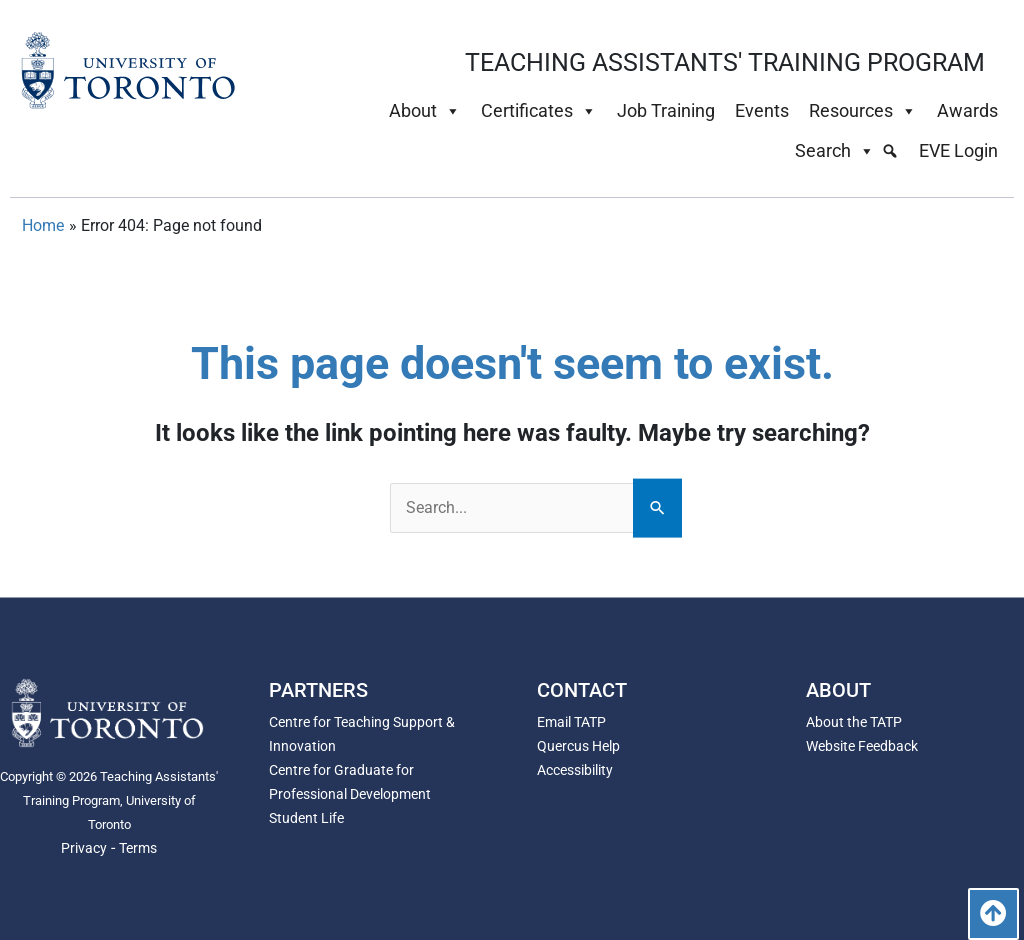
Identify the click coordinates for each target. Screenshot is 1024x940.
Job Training (666, 110)
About (425, 111)
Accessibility (575, 770)
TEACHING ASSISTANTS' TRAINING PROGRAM (725, 62)
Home (43, 225)
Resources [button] (863, 111)
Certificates (539, 111)
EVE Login (958, 150)
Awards (967, 110)
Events (762, 110)
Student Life (306, 818)
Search (835, 151)
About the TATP (854, 722)
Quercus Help (578, 746)
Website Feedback (862, 746)
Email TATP (571, 722)
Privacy (84, 848)
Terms (138, 848)
